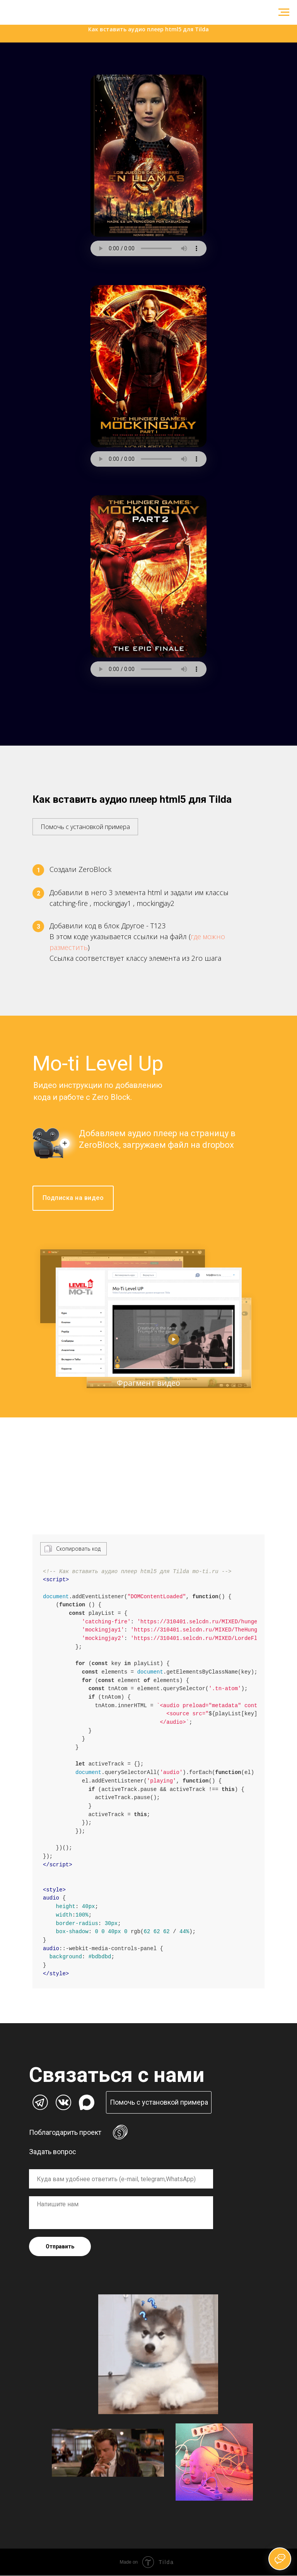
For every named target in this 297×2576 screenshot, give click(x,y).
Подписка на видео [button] (73, 1197)
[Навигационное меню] (283, 12)
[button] (85, 823)
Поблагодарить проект (65, 2133)
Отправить (60, 2247)
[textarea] (121, 2213)
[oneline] (121, 2179)
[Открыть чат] (279, 2558)
